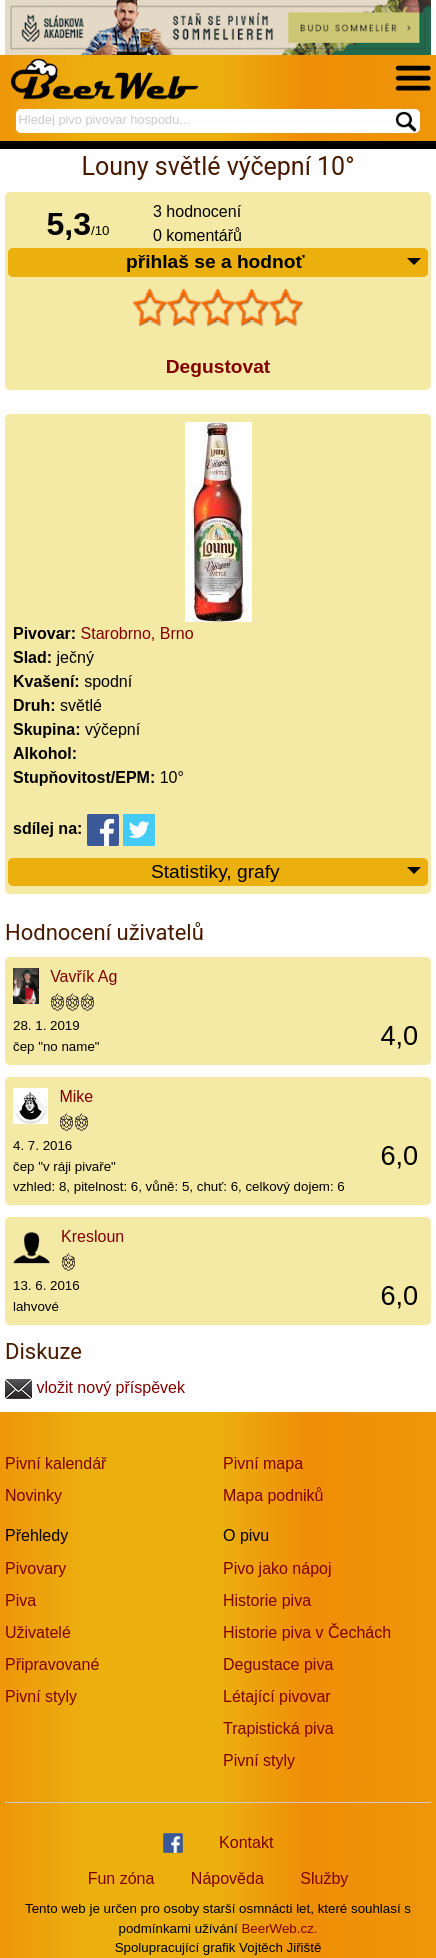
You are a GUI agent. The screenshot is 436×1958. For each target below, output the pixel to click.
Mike (76, 1096)
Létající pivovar (277, 1696)
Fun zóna (121, 1878)
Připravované (52, 1664)
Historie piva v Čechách (307, 1632)
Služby (324, 1878)
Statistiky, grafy (287, 872)
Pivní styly (41, 1696)
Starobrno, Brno (137, 633)
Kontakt (246, 1842)
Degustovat (218, 366)
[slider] (218, 308)
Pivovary (35, 1568)
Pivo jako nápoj (277, 1568)
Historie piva (267, 1600)
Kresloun (92, 1236)
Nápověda (227, 1878)
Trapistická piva (278, 1728)
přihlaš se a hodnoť (274, 262)
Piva (20, 1600)
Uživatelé (38, 1632)
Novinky (33, 1495)
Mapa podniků (273, 1495)
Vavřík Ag (83, 976)
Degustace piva (278, 1664)
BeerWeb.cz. (279, 1928)
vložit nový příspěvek (95, 1387)
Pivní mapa (263, 1463)
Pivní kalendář (55, 1463)
